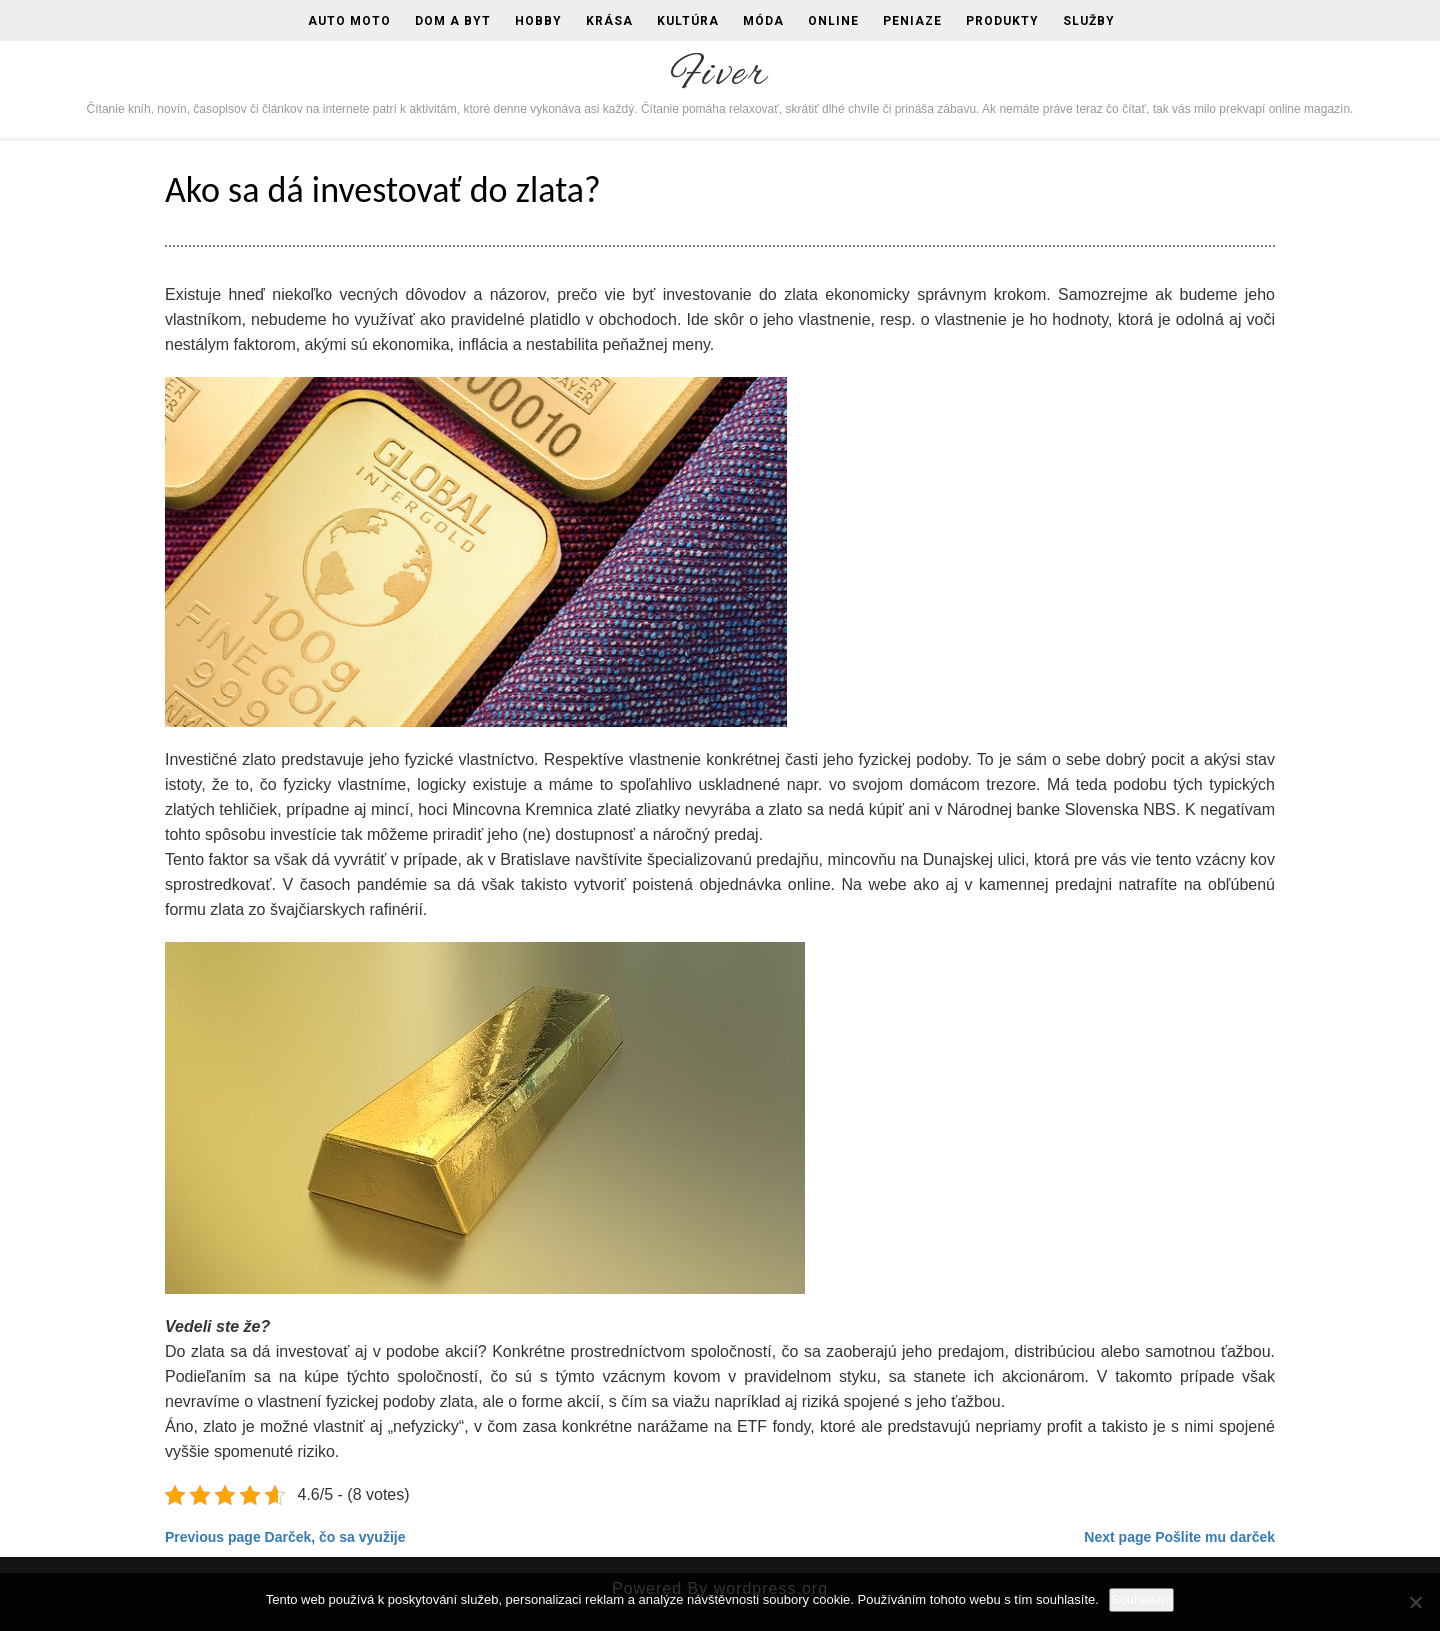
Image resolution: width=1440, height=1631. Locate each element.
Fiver (720, 75)
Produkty (1002, 21)
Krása (609, 21)
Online (833, 21)
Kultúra (688, 21)
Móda (763, 21)
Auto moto (349, 21)
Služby (1089, 21)
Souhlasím (1141, 1599)
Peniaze (912, 21)
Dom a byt (453, 21)
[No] (1415, 1602)
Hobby (538, 21)
